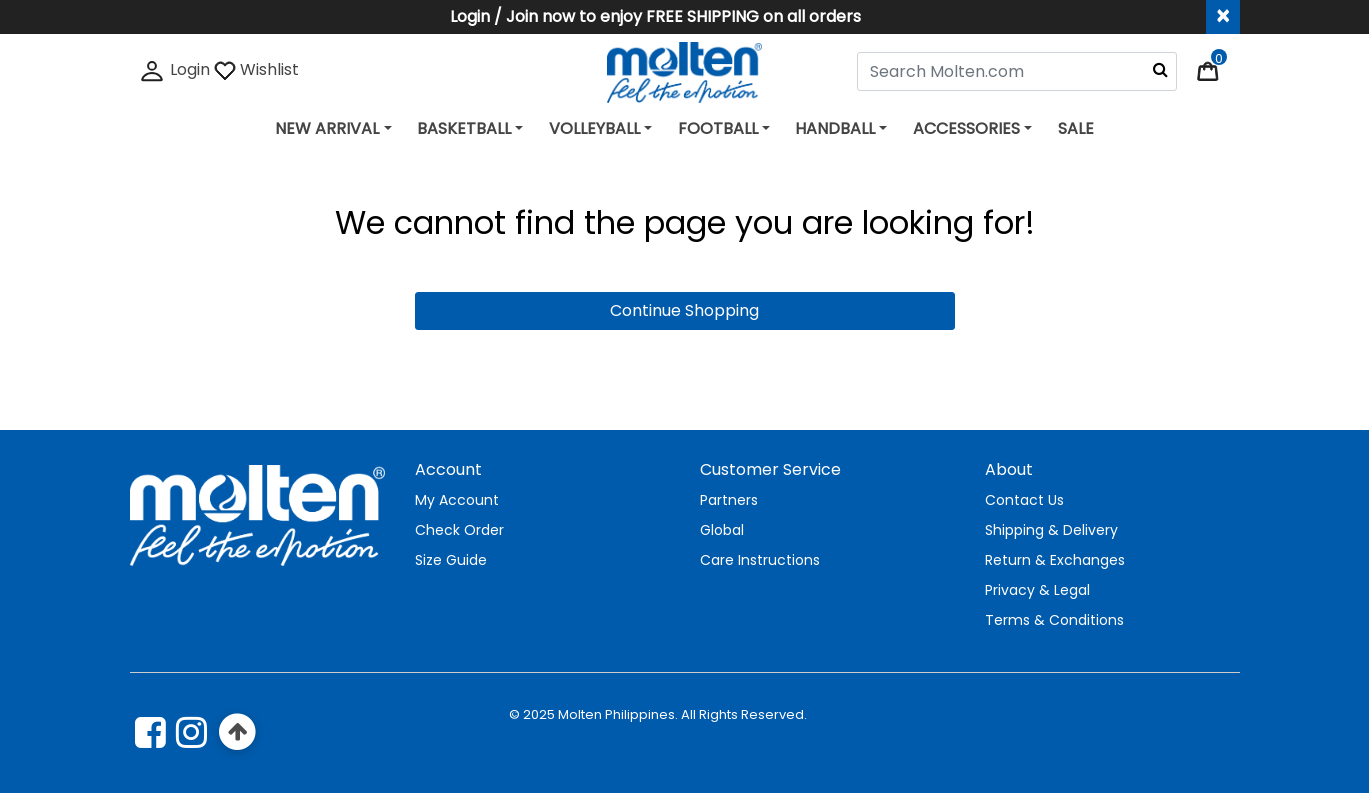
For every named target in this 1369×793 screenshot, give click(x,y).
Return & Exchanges (1055, 560)
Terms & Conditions (1054, 620)
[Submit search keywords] (1160, 69)
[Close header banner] (1223, 17)
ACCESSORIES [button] (966, 128)
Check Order (459, 530)
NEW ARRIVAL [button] (327, 128)
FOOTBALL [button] (718, 128)
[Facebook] (150, 732)
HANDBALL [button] (835, 128)
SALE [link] (1076, 128)
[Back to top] (238, 732)
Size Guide (451, 560)
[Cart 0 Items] (1218, 69)
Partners (729, 500)
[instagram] (191, 732)
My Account (457, 500)
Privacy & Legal (1037, 590)
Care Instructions (760, 560)
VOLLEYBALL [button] (594, 128)
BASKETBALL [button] (464, 128)
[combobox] (1017, 71)
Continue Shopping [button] (684, 310)
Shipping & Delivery (1051, 530)
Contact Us (1024, 500)
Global (722, 530)
